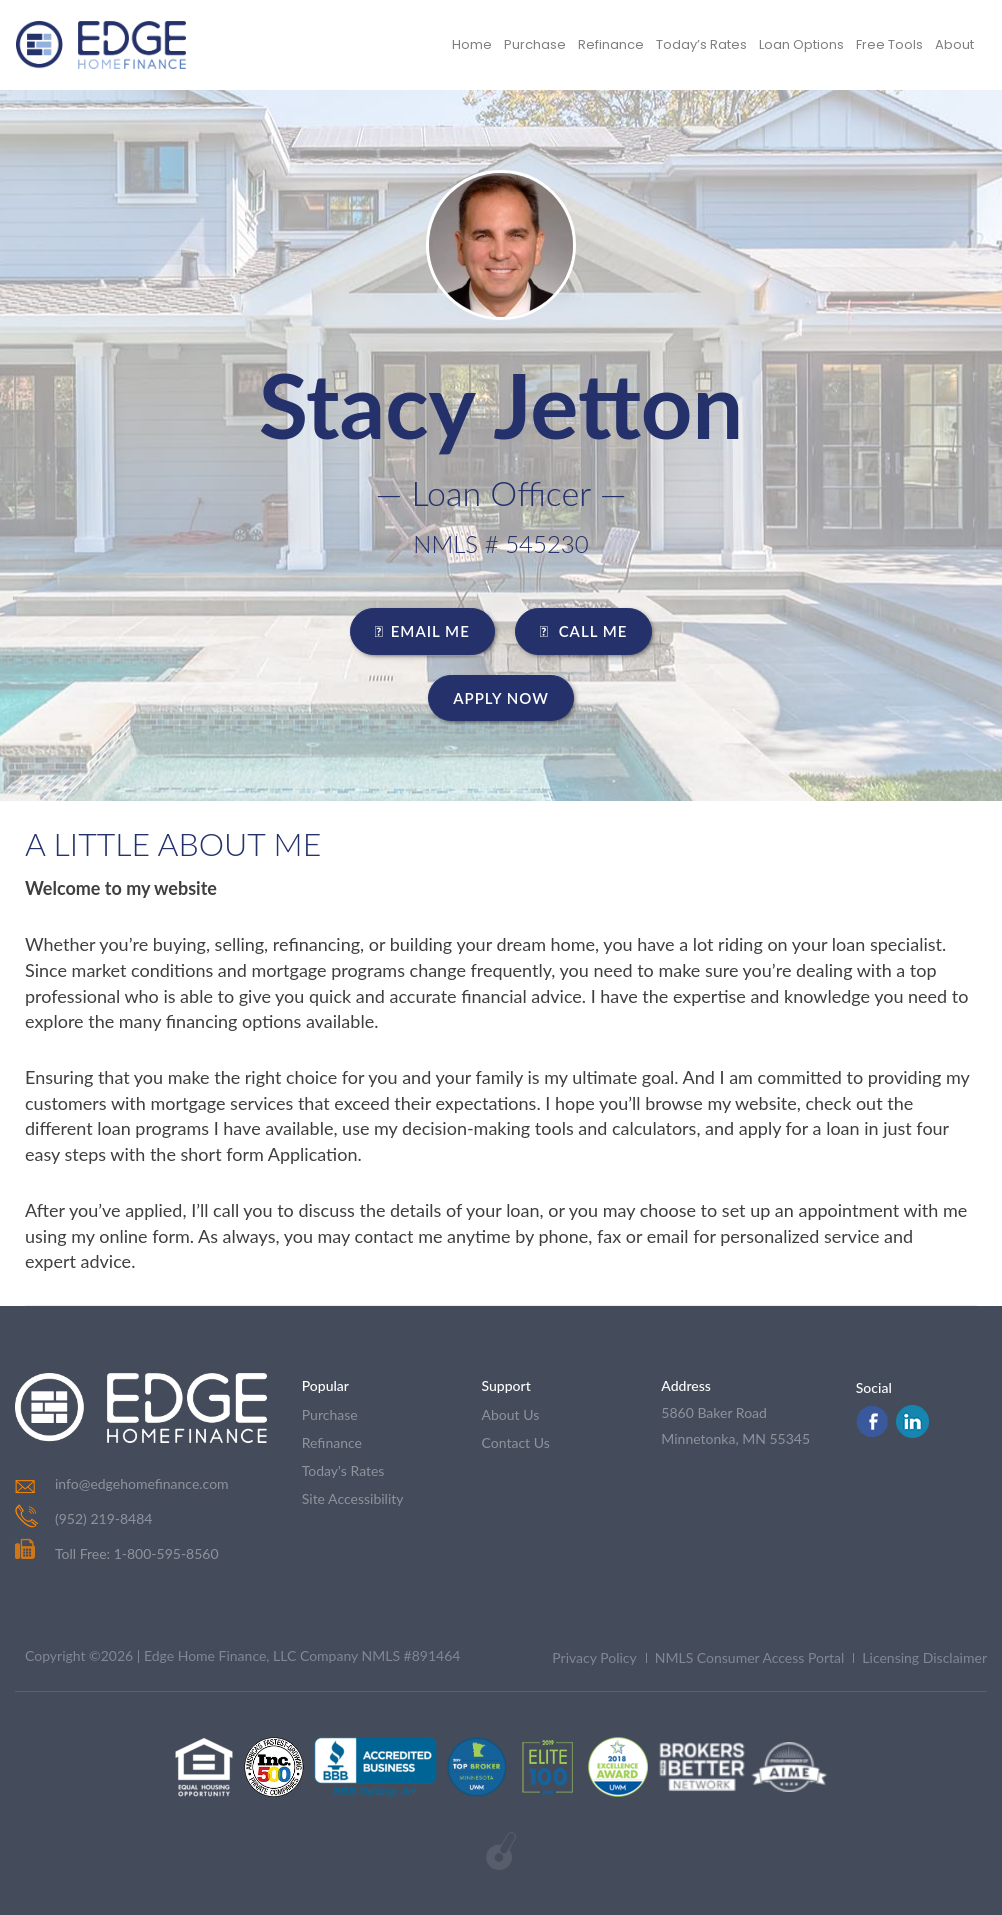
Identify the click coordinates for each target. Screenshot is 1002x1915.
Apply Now (501, 698)
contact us (516, 1442)
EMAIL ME (422, 631)
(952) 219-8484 (103, 1518)
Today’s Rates (701, 44)
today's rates (343, 1470)
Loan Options (801, 44)
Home (472, 44)
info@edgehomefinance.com (142, 1483)
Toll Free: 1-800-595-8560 (117, 1553)
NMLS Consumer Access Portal (750, 1657)
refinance (332, 1442)
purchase (330, 1414)
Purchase (535, 44)
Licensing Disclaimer (924, 1657)
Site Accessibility (353, 1498)
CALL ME (584, 631)
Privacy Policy (594, 1657)
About (954, 44)
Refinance (611, 44)
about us (511, 1414)
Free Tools (889, 44)
